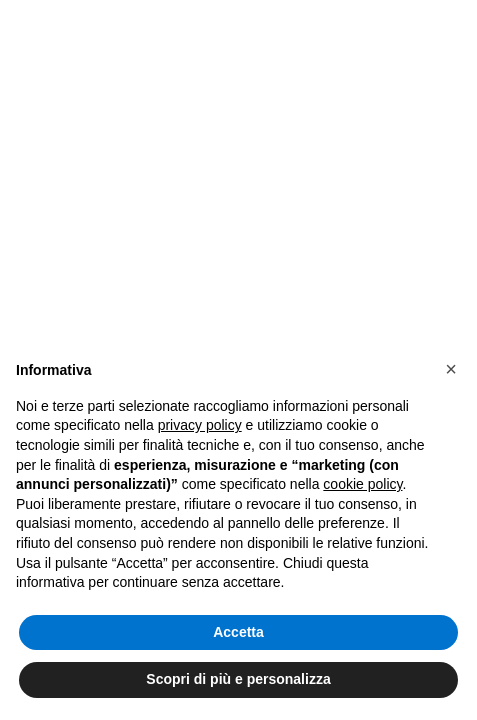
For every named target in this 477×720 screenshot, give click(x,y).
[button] (451, 369)
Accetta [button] (238, 632)
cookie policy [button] (362, 484)
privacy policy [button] (200, 425)
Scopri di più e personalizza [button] (238, 679)
